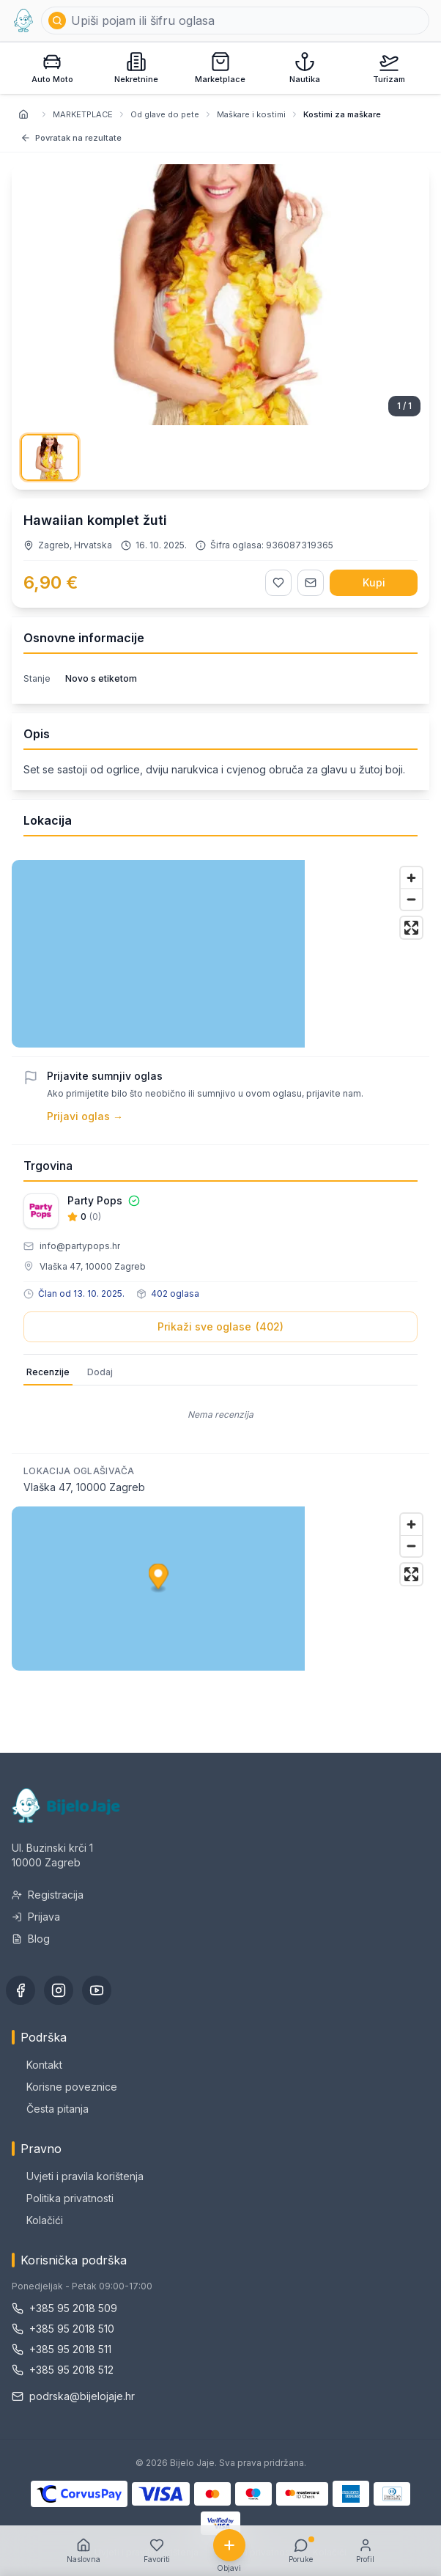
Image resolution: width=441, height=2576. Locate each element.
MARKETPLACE (83, 114)
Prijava (36, 1916)
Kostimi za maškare (342, 114)
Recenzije (48, 1371)
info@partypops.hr (80, 1245)
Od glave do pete (164, 114)
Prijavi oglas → (85, 1116)
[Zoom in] (411, 877)
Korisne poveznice (64, 2086)
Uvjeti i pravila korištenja (78, 2176)
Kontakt (37, 2064)
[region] (220, 954)
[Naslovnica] (23, 114)
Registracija (48, 1894)
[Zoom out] (411, 899)
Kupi (374, 582)
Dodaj (100, 1371)
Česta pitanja (50, 2108)
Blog (31, 1938)
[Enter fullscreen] (411, 927)
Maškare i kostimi (251, 114)
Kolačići (37, 2220)
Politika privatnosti (63, 2198)
